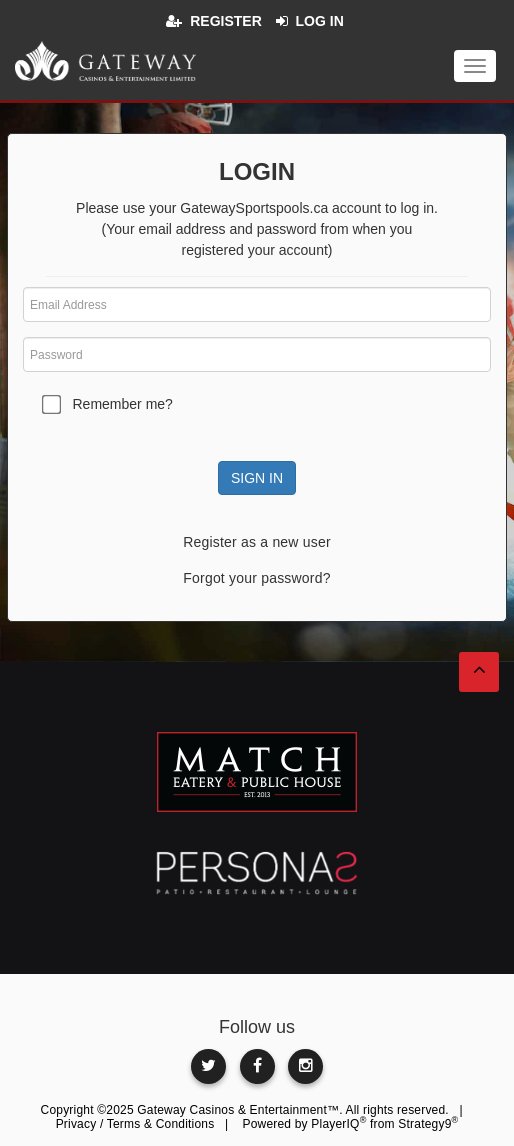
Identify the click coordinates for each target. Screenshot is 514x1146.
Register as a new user (257, 542)
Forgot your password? (256, 578)
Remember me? (123, 404)
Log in (320, 21)
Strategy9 (428, 1124)
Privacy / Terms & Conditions (135, 1124)
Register (226, 21)
